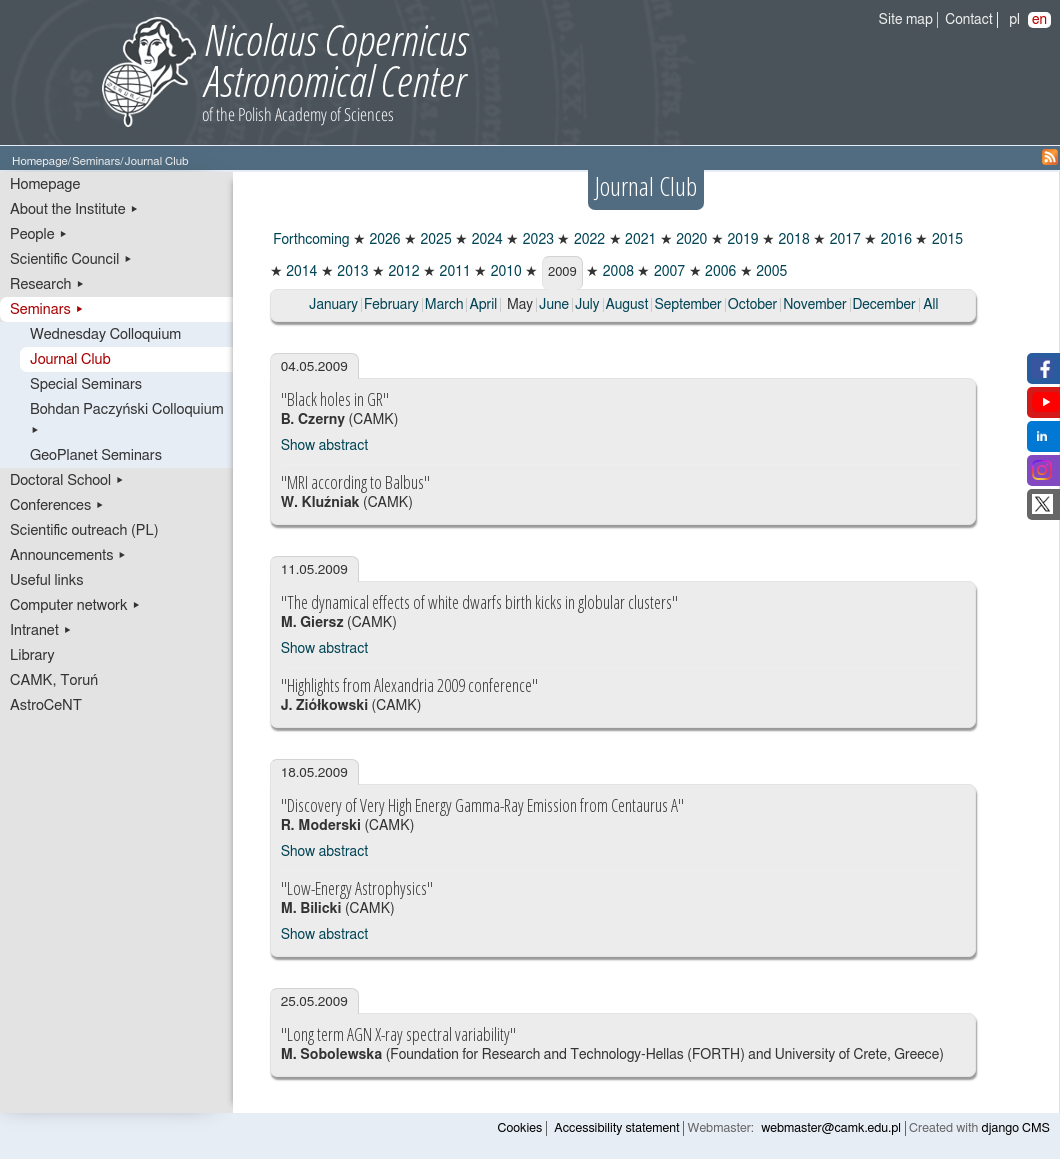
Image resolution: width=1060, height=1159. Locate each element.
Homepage (40, 161)
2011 (453, 272)
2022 (587, 240)
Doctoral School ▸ (67, 480)
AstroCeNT (46, 705)
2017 (843, 240)
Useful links (47, 580)
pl (1014, 20)
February (391, 305)
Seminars (96, 161)
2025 (434, 240)
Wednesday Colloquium (105, 334)
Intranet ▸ (41, 630)
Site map (906, 20)
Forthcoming (310, 240)
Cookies (520, 1128)
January (333, 305)
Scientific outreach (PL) (84, 530)
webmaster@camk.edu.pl (831, 1128)
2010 (504, 272)
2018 (792, 240)
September (687, 305)
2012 (402, 272)
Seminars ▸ (47, 309)
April (483, 305)
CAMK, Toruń (54, 680)
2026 (383, 240)
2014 (300, 272)
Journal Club (70, 359)
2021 (639, 240)
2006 (719, 272)
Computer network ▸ (75, 605)
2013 (351, 272)
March (444, 305)
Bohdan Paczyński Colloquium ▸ (127, 420)
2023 (536, 240)
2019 (741, 240)
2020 (690, 240)
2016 (894, 240)
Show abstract (324, 446)
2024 (485, 240)
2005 (770, 272)
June (554, 305)
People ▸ (39, 234)
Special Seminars (86, 384)
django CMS (1016, 1128)
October (752, 305)
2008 (616, 272)
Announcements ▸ (68, 555)
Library (32, 655)
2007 (667, 272)
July (587, 305)
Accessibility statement (616, 1128)
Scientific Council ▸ (71, 259)
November (814, 305)
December (884, 305)
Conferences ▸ (57, 505)
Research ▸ (47, 284)
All (930, 305)
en (1039, 20)
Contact (968, 20)
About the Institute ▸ (74, 209)
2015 (945, 240)
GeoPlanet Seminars (96, 455)
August (627, 305)
